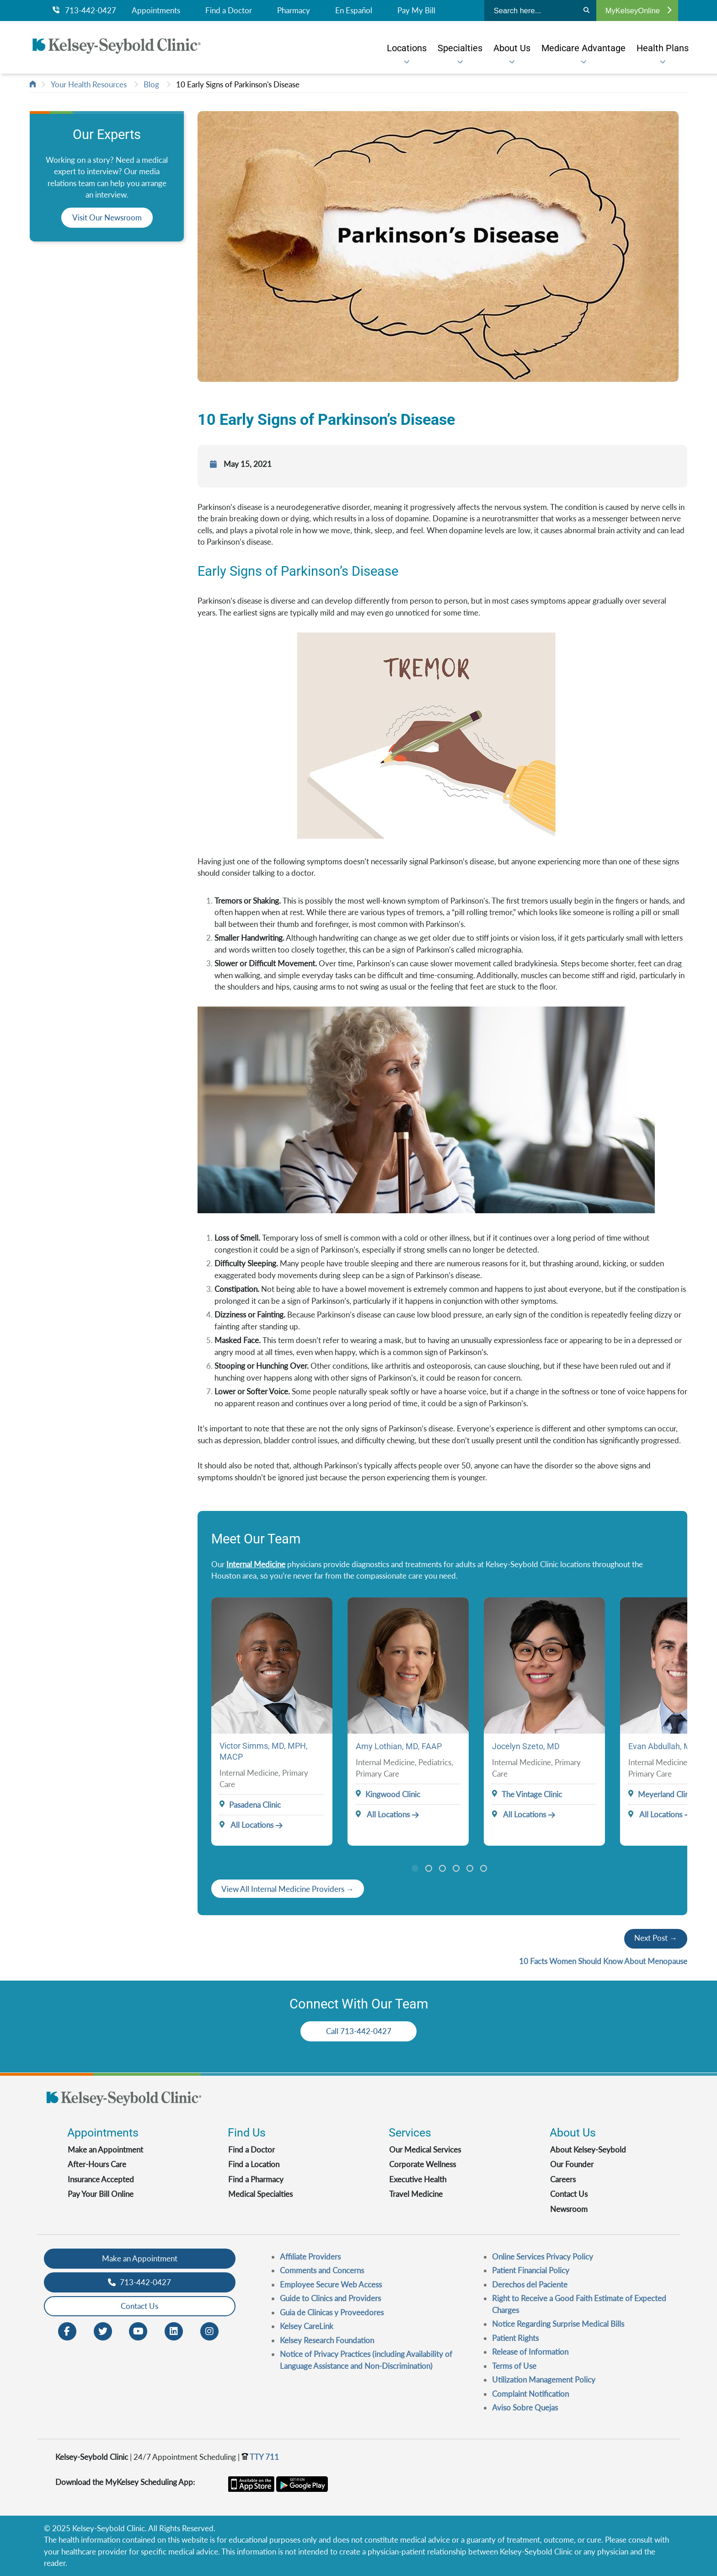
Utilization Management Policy (543, 2379)
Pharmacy (293, 10)
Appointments (156, 10)
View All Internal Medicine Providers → (287, 1889)
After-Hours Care (97, 2164)
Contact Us (569, 2194)
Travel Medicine (416, 2194)
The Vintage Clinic (532, 1794)
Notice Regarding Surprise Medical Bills (558, 2324)
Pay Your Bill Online (101, 2194)
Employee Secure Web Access (331, 2284)
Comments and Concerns (322, 2270)
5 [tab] (469, 1868)
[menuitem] (406, 47)
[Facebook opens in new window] (67, 2330)
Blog (151, 84)
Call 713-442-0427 (358, 2031)
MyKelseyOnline (638, 10)
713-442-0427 (84, 10)
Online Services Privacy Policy (542, 2256)
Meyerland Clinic (666, 1794)
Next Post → (655, 1938)
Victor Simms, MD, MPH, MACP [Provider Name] (263, 1751)
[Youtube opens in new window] (138, 2330)
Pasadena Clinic (255, 1805)
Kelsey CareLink (306, 2326)
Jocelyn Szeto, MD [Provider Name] (526, 1746)
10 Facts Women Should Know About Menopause (603, 1961)
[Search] (586, 10)
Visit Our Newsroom (107, 217)
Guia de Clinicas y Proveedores (332, 2312)
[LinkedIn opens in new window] (173, 2330)
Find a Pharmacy (256, 2179)
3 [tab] (442, 1868)
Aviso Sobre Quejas (525, 2407)
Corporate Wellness (422, 2164)
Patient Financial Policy (530, 2270)
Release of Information (530, 2351)
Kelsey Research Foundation (327, 2340)
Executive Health (417, 2179)
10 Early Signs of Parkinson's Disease (238, 84)
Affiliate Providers (310, 2256)
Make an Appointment (105, 2149)
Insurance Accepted (101, 2179)
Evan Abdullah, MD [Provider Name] (662, 1746)
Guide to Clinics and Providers (330, 2298)
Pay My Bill (416, 10)
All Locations (246, 1825)
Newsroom (569, 2209)
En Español (353, 10)
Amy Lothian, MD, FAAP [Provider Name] (399, 1746)
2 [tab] (428, 1868)
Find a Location (253, 2164)
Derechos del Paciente (529, 2284)
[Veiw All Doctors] (287, 1889)
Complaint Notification (530, 2394)
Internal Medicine (255, 1564)
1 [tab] (415, 1868)
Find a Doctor (228, 10)
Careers (563, 2179)
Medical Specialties (260, 2194)
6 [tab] (483, 1868)
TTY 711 (260, 2457)
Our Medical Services (425, 2149)
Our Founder (572, 2164)
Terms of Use (514, 2366)
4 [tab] (456, 1868)
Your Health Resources (89, 84)
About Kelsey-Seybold (588, 2149)
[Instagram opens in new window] (209, 2330)
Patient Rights (515, 2338)
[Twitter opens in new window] (102, 2330)
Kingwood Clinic (392, 1794)
